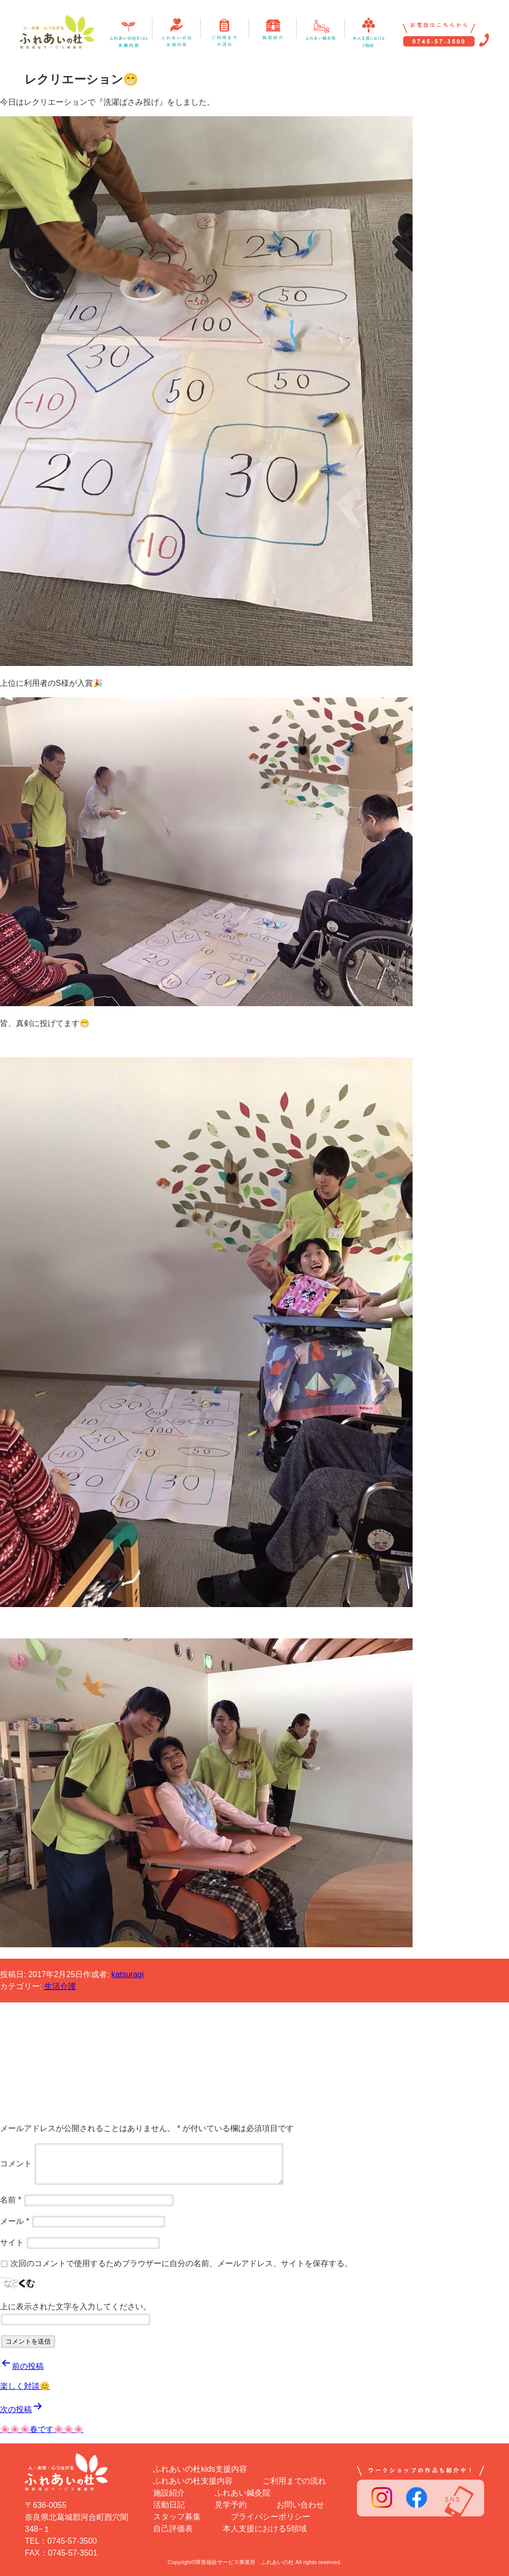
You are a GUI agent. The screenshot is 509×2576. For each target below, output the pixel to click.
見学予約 (231, 2505)
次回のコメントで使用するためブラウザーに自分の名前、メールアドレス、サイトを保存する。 (181, 2263)
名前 (10, 2200)
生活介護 (60, 1986)
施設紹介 (169, 2493)
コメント (16, 2163)
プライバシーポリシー (270, 2516)
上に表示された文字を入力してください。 (75, 2306)
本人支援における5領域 (265, 2528)
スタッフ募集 (177, 2516)
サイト (12, 2242)
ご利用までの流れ (294, 2481)
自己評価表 (173, 2528)
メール (14, 2221)
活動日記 (169, 2505)
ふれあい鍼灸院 (242, 2493)
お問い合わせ (300, 2505)
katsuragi (127, 1974)
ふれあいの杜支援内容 (193, 2481)
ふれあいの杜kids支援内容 (200, 2469)
